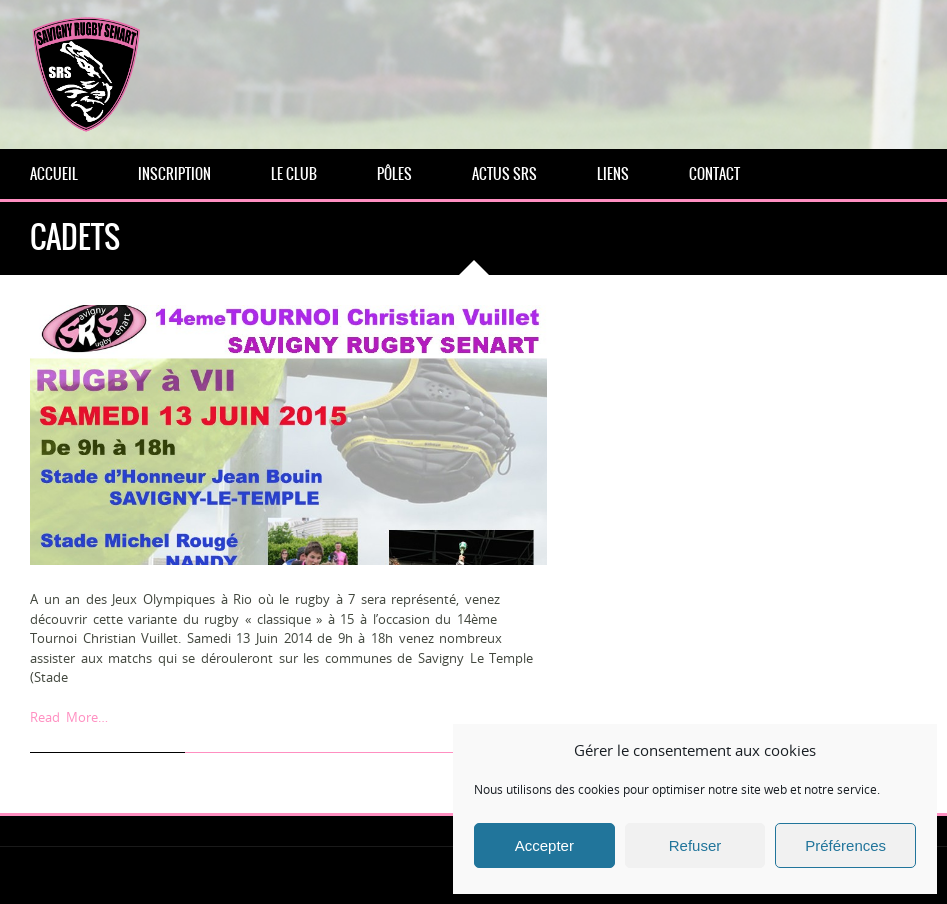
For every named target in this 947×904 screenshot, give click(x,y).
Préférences (845, 845)
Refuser (695, 845)
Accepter (544, 845)
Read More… (69, 717)
